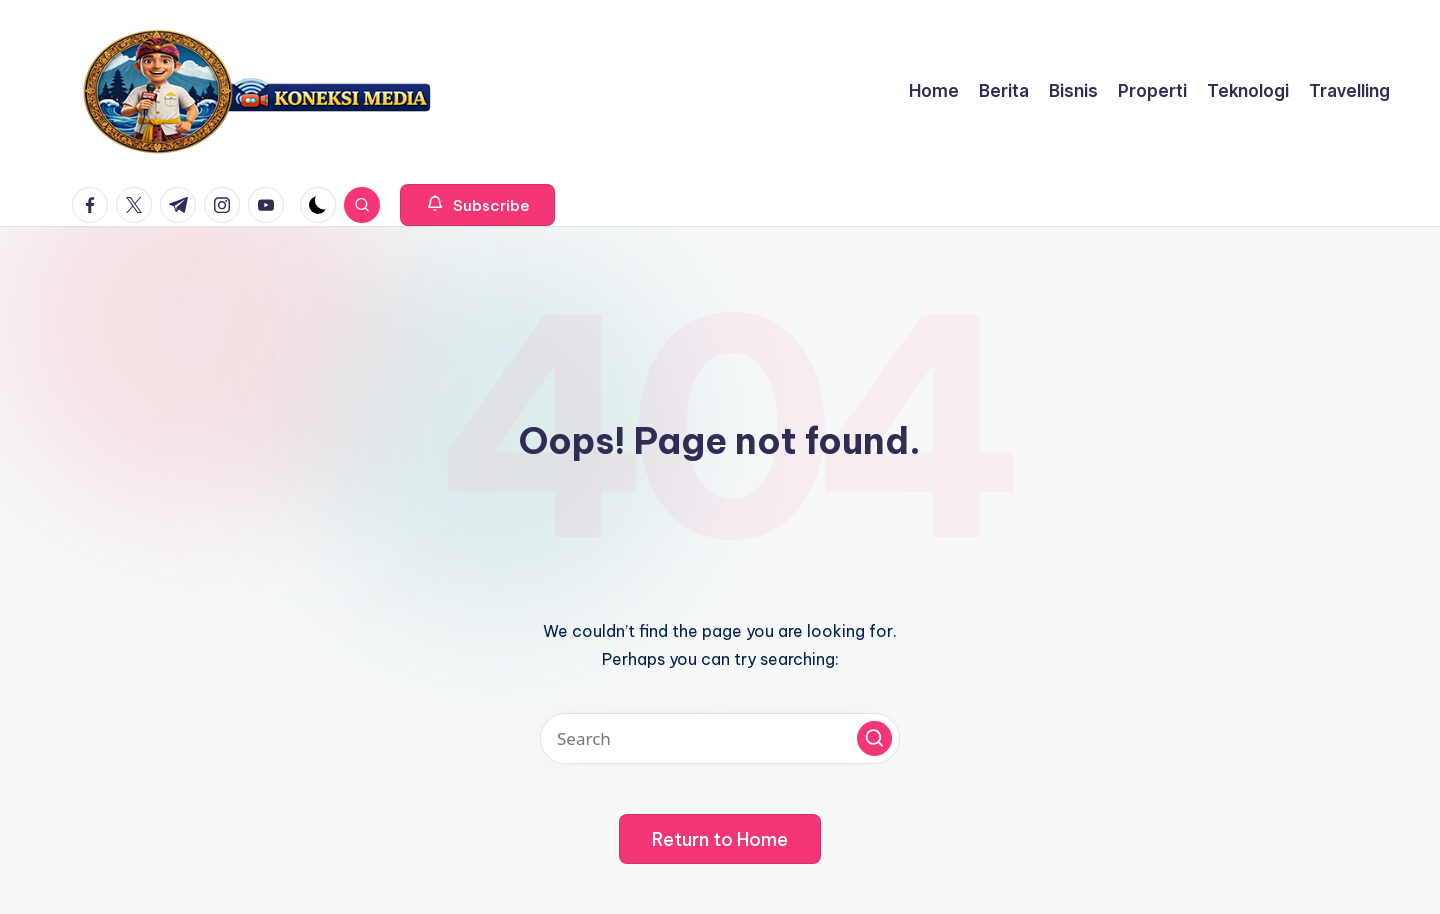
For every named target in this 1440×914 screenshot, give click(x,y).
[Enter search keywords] (720, 738)
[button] (477, 205)
